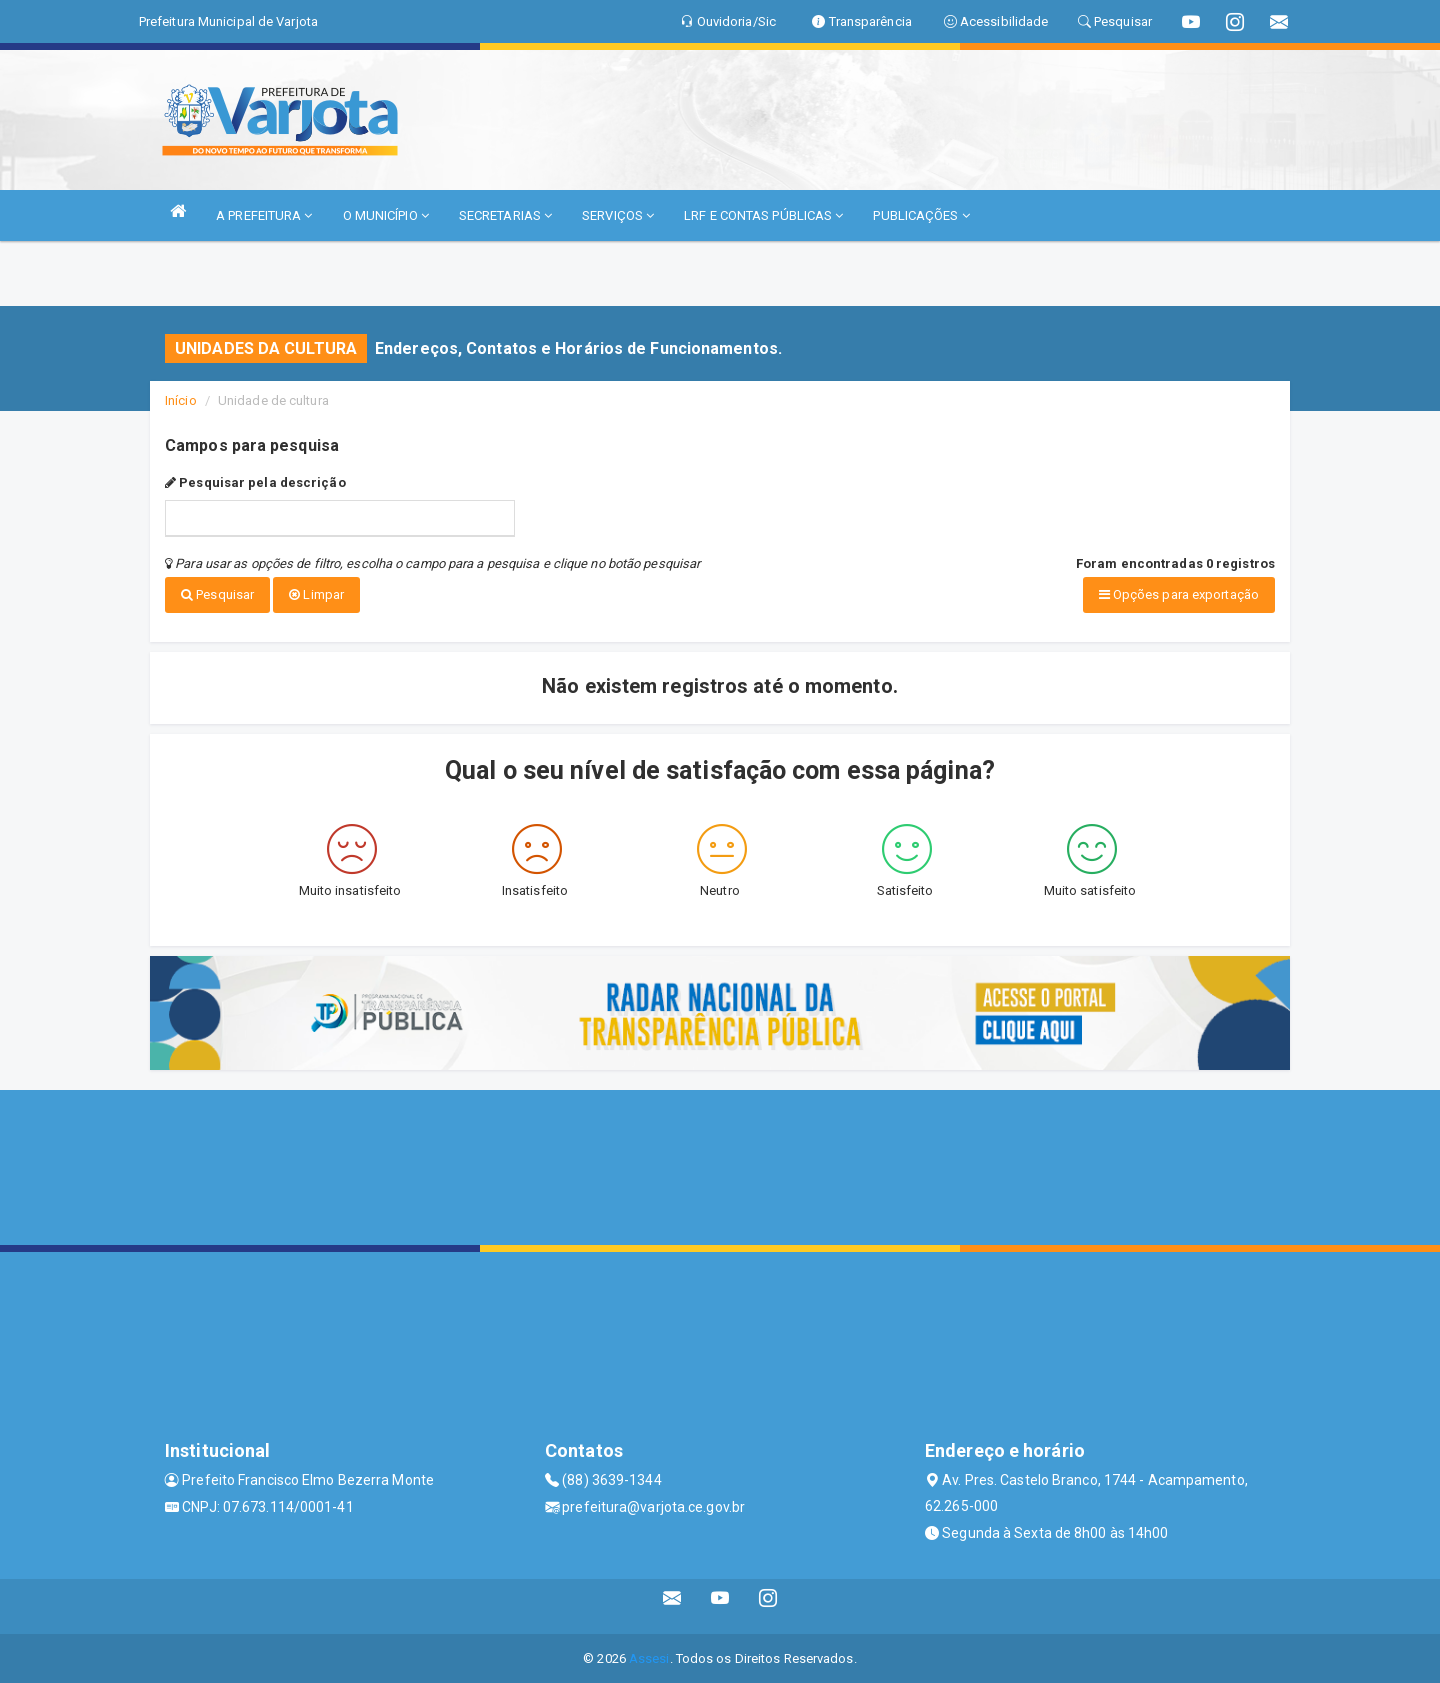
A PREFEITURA (264, 215)
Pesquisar (217, 594)
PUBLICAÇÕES (921, 215)
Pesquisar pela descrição (255, 482)
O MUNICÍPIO (386, 215)
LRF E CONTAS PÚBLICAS (763, 215)
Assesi (649, 1657)
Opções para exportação (1179, 594)
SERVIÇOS (618, 215)
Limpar (316, 594)
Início (181, 400)
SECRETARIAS (505, 215)
